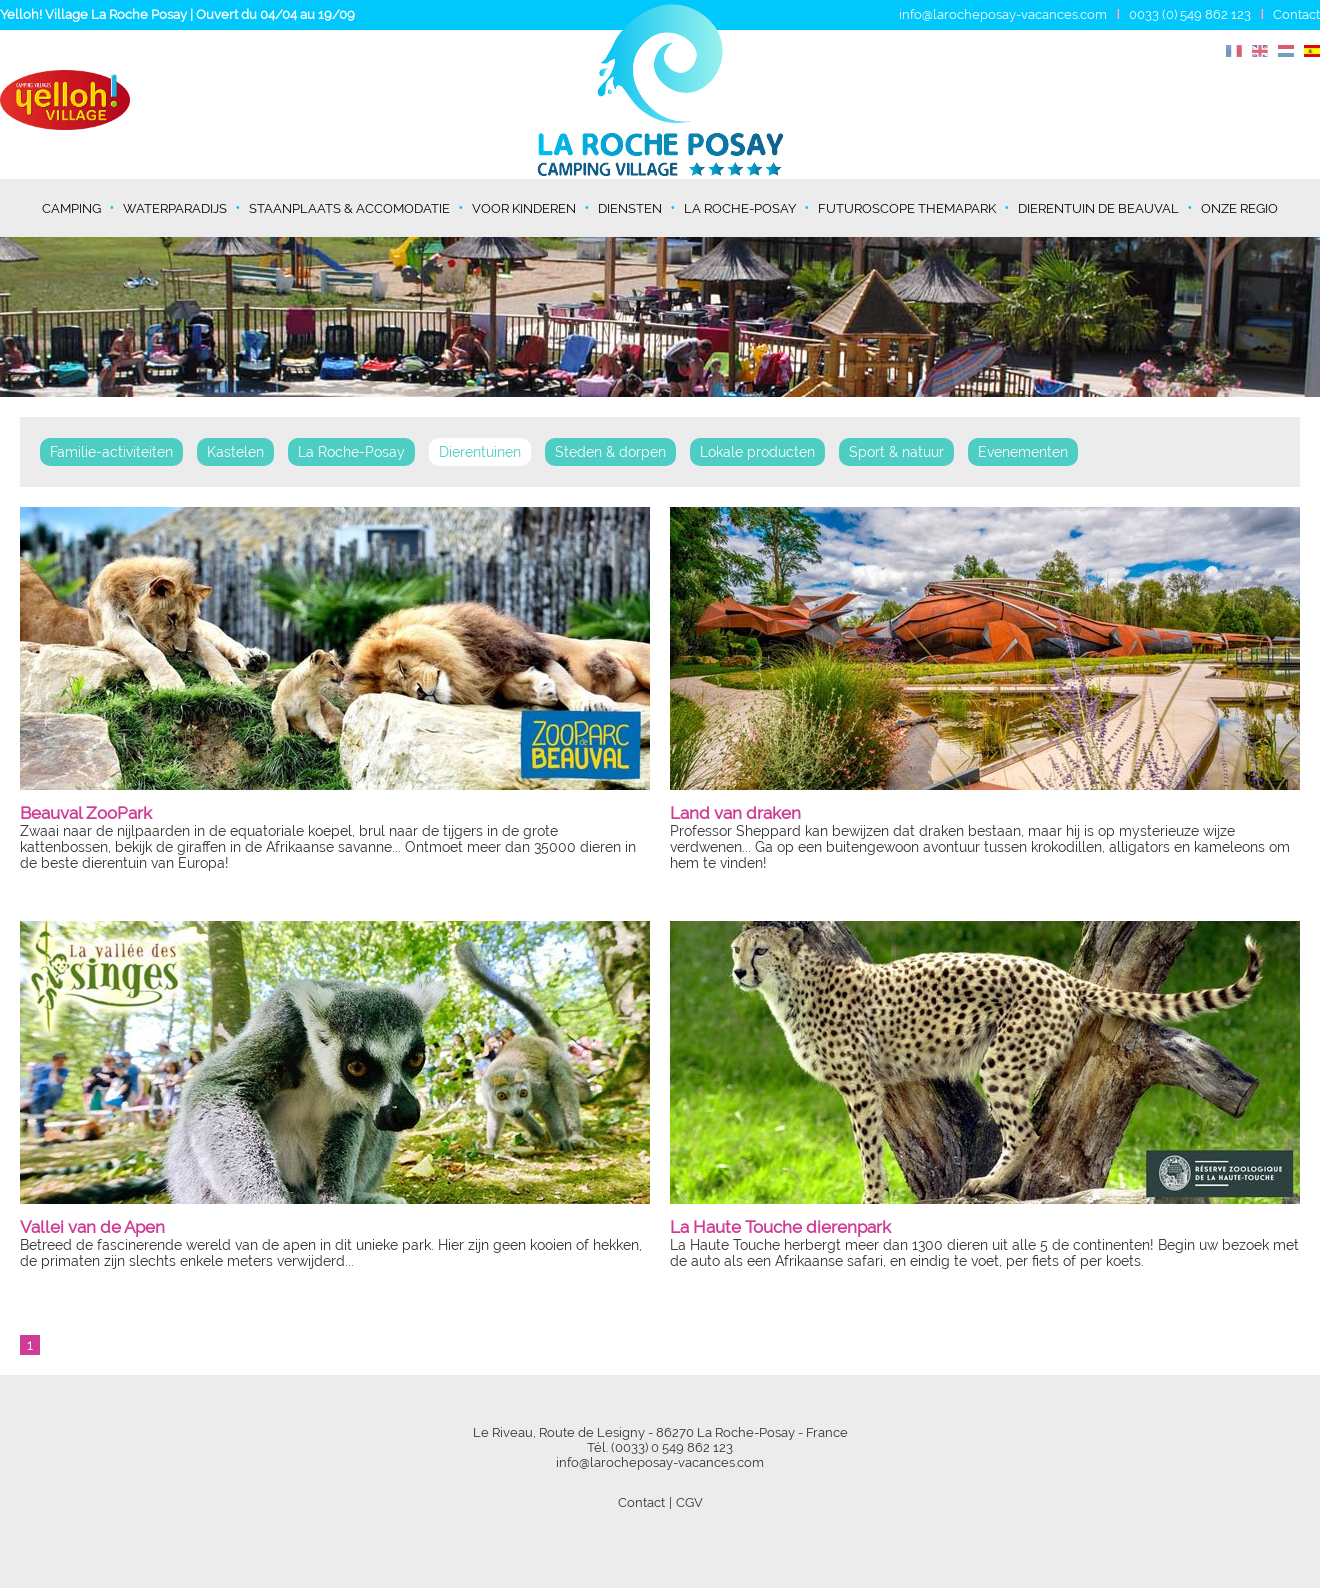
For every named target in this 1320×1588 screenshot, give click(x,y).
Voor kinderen (524, 208)
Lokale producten (757, 452)
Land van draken (735, 813)
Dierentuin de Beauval (1098, 208)
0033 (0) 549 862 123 (1190, 14)
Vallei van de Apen (92, 1227)
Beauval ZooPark (86, 813)
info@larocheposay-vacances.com (1003, 14)
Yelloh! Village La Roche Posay (93, 14)
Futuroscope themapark (907, 208)
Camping (71, 208)
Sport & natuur (896, 452)
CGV (689, 1502)
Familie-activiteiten (111, 452)
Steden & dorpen (610, 452)
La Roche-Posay (740, 208)
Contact (1296, 14)
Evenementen (1023, 452)
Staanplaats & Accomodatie (349, 208)
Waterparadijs (175, 208)
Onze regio (1239, 208)
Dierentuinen (480, 452)
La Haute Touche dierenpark (780, 1227)
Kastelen (235, 452)
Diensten (630, 208)
